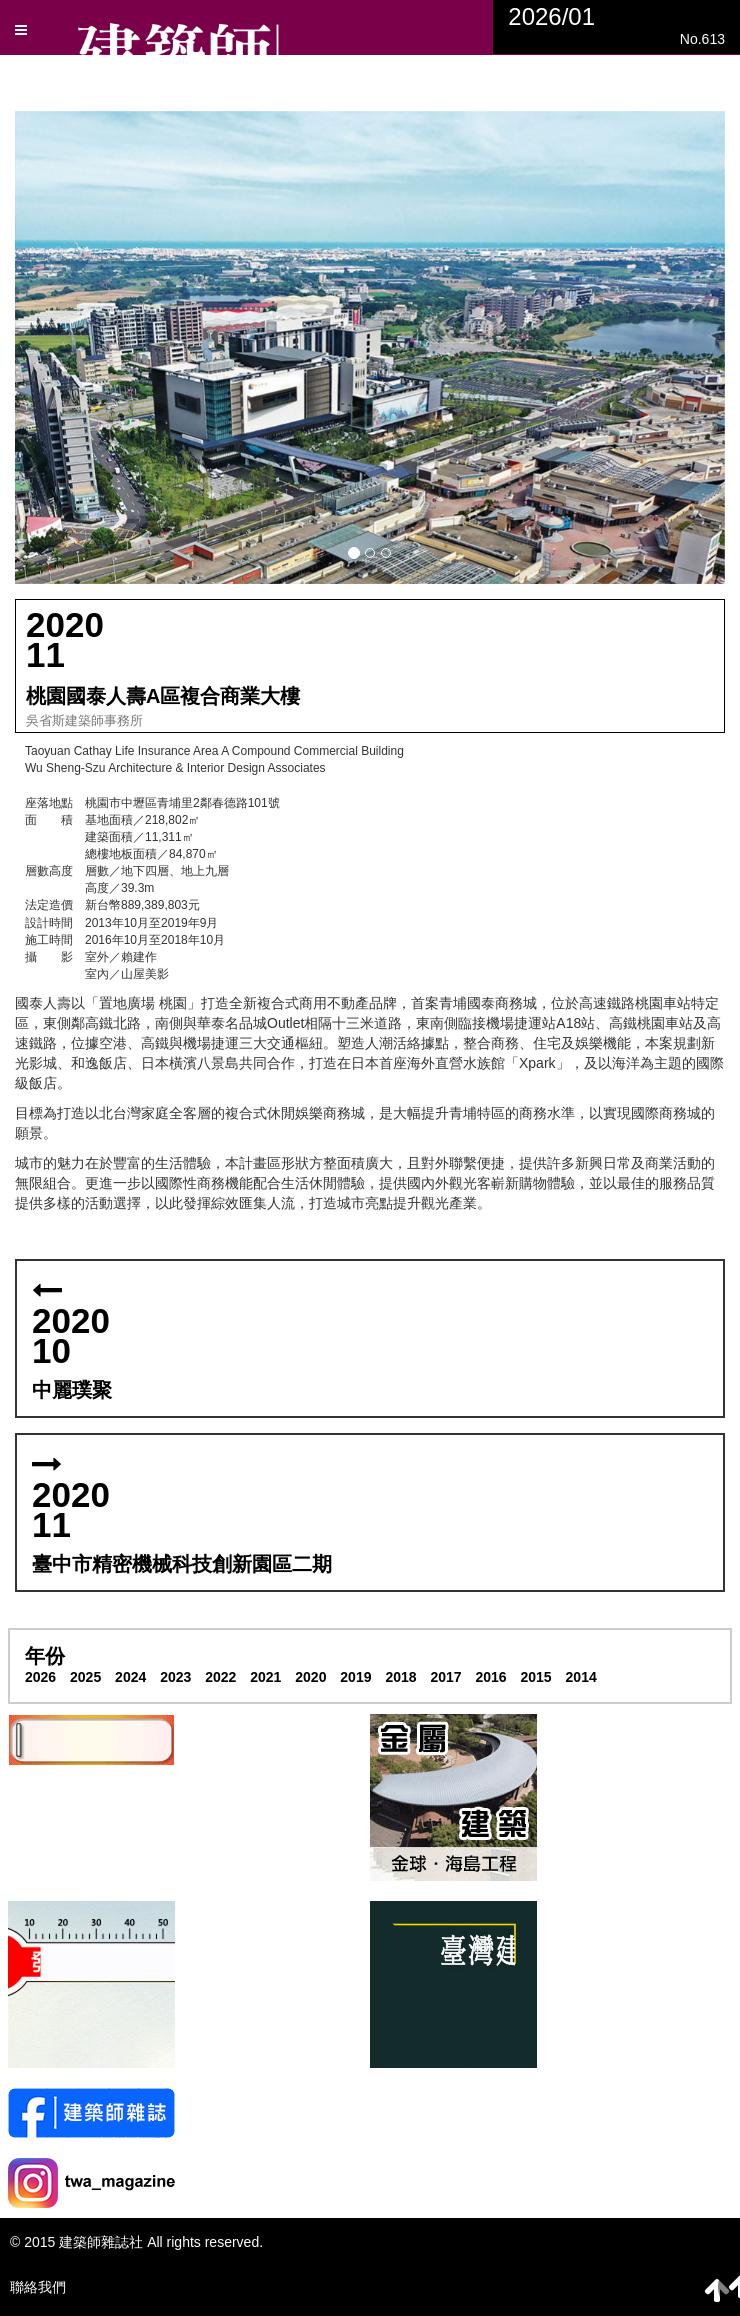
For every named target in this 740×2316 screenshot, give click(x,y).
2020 (310, 1677)
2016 (490, 1677)
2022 (220, 1677)
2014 (581, 1677)
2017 (445, 1677)
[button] (370, 347)
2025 (85, 1677)
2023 (175, 1677)
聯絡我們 (38, 2287)
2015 (536, 1677)
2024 (130, 1677)
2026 (40, 1677)
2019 (355, 1677)
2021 (265, 1677)
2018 (400, 1677)
